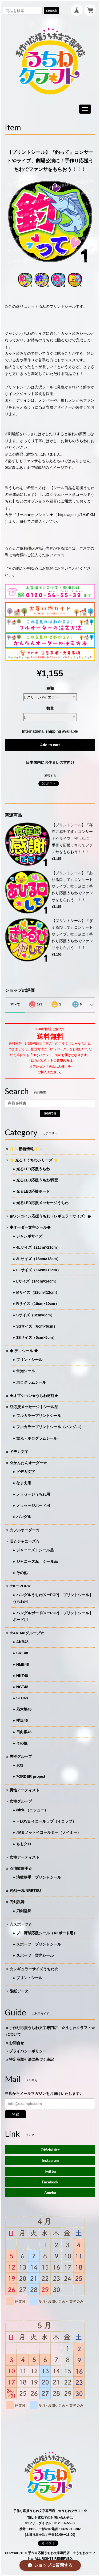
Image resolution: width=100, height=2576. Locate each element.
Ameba (50, 2192)
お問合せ (16, 2043)
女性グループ (21, 1801)
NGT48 (22, 1687)
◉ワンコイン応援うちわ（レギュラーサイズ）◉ (50, 1216)
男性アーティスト (24, 1790)
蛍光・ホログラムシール (36, 1438)
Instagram (50, 2160)
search (51, 10)
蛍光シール (25, 1371)
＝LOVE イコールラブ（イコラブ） (46, 1821)
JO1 (19, 1765)
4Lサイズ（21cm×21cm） (38, 1247)
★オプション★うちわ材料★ (34, 1395)
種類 (50, 688)
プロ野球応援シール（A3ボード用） (46, 1933)
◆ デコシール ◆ (24, 1351)
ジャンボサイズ (29, 1236)
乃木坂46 (24, 1709)
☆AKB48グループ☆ (27, 1633)
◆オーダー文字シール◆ (30, 1227)
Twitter (50, 2171)
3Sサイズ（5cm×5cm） (36, 1337)
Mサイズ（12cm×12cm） (37, 1292)
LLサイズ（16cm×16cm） (38, 1270)
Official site (50, 2149)
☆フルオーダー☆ (24, 1530)
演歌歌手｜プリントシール (38, 1877)
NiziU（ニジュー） (32, 1810)
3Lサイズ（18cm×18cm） (38, 1259)
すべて (15, 1004)
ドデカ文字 (19, 1451)
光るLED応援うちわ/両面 (37, 1180)
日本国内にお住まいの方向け (50, 762)
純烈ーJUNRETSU (25, 1890)
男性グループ (21, 1756)
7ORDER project (30, 1776)
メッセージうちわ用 (33, 1494)
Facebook (50, 2182)
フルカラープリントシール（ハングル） (49, 1427)
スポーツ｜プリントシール (38, 1944)
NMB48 (22, 1664)
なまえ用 (23, 1483)
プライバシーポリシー (27, 2051)
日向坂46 (24, 1732)
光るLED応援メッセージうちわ (42, 1203)
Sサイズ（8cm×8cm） (35, 1315)
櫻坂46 (22, 1720)
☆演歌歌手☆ (21, 1868)
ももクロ (23, 1844)
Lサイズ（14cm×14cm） (37, 1281)
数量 (50, 708)
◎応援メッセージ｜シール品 (34, 1407)
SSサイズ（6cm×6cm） (36, 1326)
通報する (50, 775)
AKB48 (22, 1642)
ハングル (23, 1517)
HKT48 (22, 1676)
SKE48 (22, 1653)
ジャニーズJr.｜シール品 (37, 1561)
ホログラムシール (31, 1382)
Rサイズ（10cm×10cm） (37, 1303)
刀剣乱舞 (17, 1902)
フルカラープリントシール (38, 1415)
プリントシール (29, 1359)
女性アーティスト (24, 1857)
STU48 (22, 1698)
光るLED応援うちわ (33, 1169)
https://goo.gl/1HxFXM (76, 515)
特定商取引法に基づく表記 (31, 2059)
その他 (21, 1573)
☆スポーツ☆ (21, 1924)
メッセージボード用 (33, 1505)
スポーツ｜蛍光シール (35, 1955)
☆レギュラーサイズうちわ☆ (34, 1969)
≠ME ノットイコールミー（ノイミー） (48, 1832)
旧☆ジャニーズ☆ (24, 1541)
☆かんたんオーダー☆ (28, 1463)
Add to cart (50, 745)
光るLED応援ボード (33, 1191)
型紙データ (19, 1991)
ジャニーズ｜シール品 (35, 1550)
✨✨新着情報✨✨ (26, 1149)
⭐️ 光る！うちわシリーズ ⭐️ (34, 1160)
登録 (15, 2114)
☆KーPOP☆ (20, 1586)
